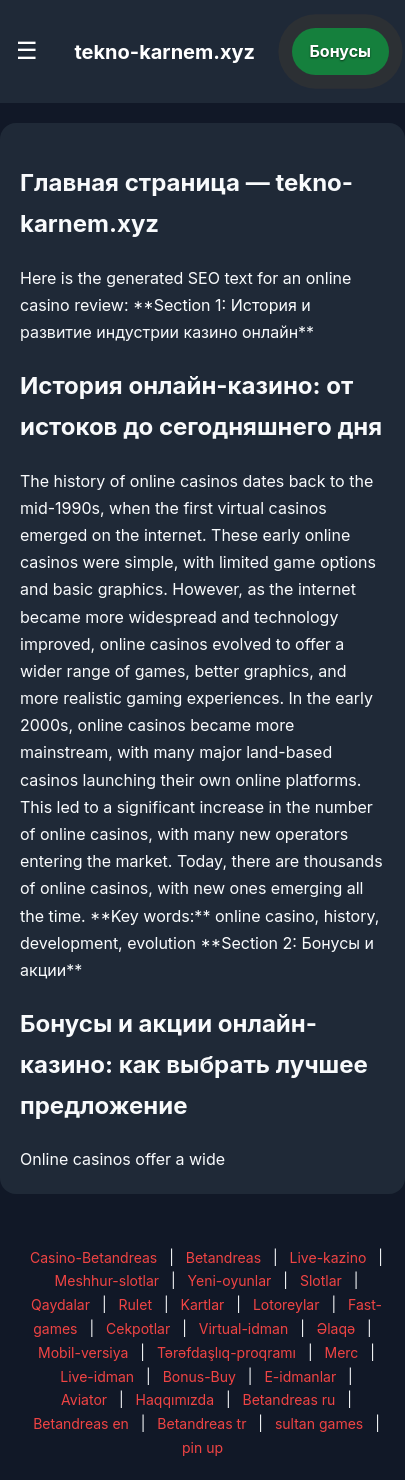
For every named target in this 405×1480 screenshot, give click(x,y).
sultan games (319, 1423)
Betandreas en (81, 1423)
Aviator (84, 1399)
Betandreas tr (201, 1423)
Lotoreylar (286, 1304)
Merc (341, 1352)
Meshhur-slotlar (107, 1280)
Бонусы (341, 51)
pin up (202, 1447)
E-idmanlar (300, 1376)
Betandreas (223, 1257)
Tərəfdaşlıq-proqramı (226, 1352)
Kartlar (203, 1304)
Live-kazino (328, 1257)
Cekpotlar (138, 1328)
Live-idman (97, 1376)
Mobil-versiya (83, 1352)
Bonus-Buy (199, 1376)
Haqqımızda (175, 1399)
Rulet (135, 1304)
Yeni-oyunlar (230, 1280)
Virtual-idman (243, 1328)
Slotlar (321, 1280)
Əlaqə (336, 1328)
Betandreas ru (289, 1399)
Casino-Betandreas (93, 1257)
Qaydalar (60, 1304)
